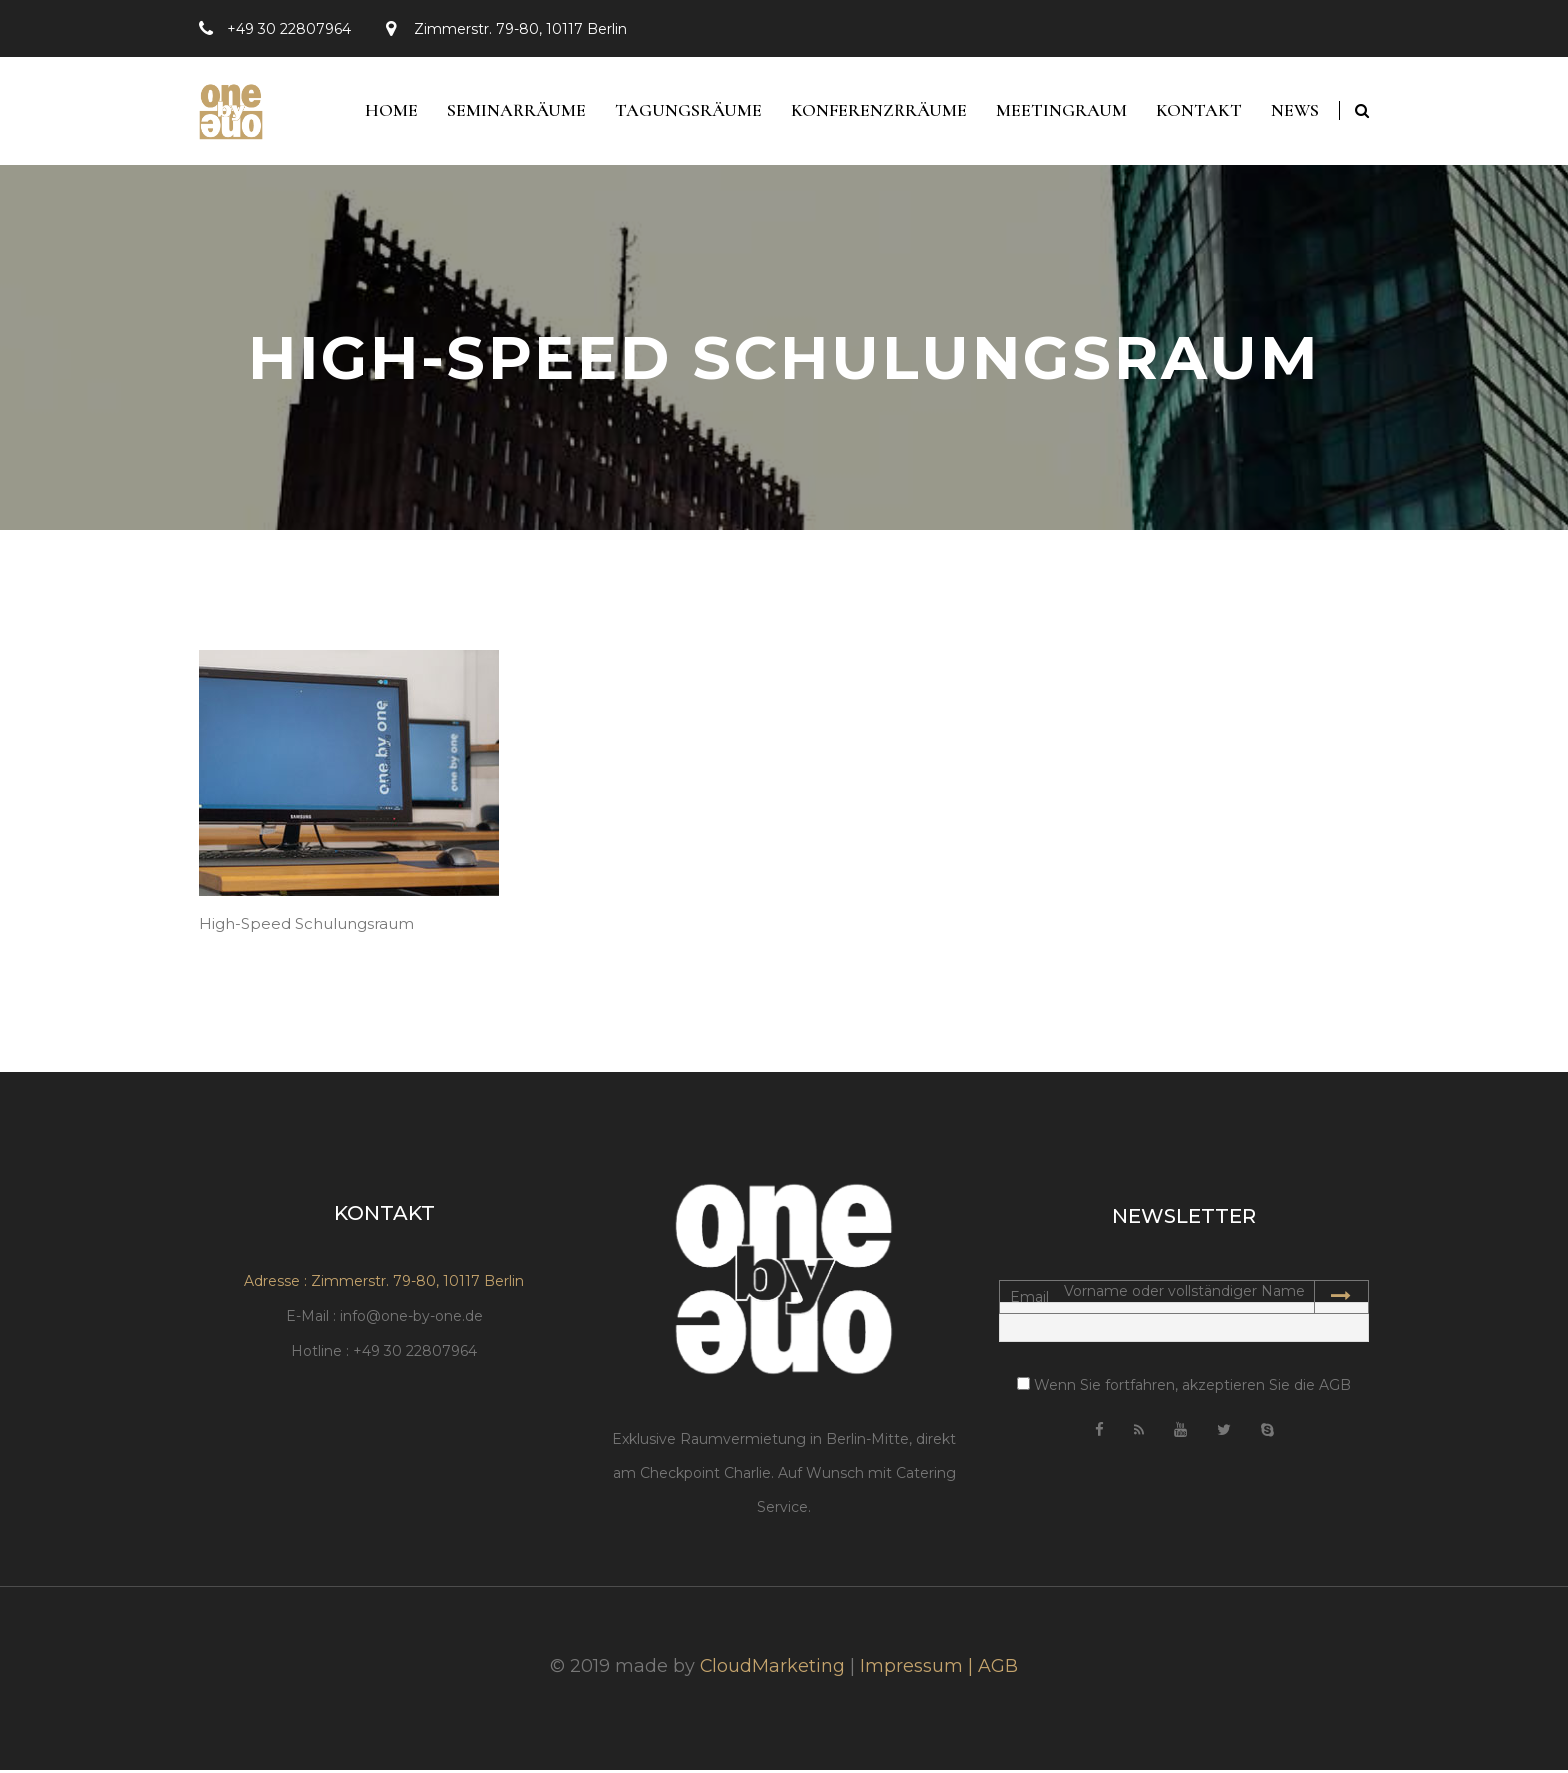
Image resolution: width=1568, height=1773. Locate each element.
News (1294, 112)
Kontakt (1197, 112)
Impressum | (920, 1669)
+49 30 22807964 (289, 29)
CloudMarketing (773, 1669)
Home (384, 112)
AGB (999, 1669)
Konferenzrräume (875, 112)
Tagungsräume (683, 112)
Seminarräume (510, 112)
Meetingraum (1058, 112)
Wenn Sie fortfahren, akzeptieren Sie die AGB (1184, 1387)
